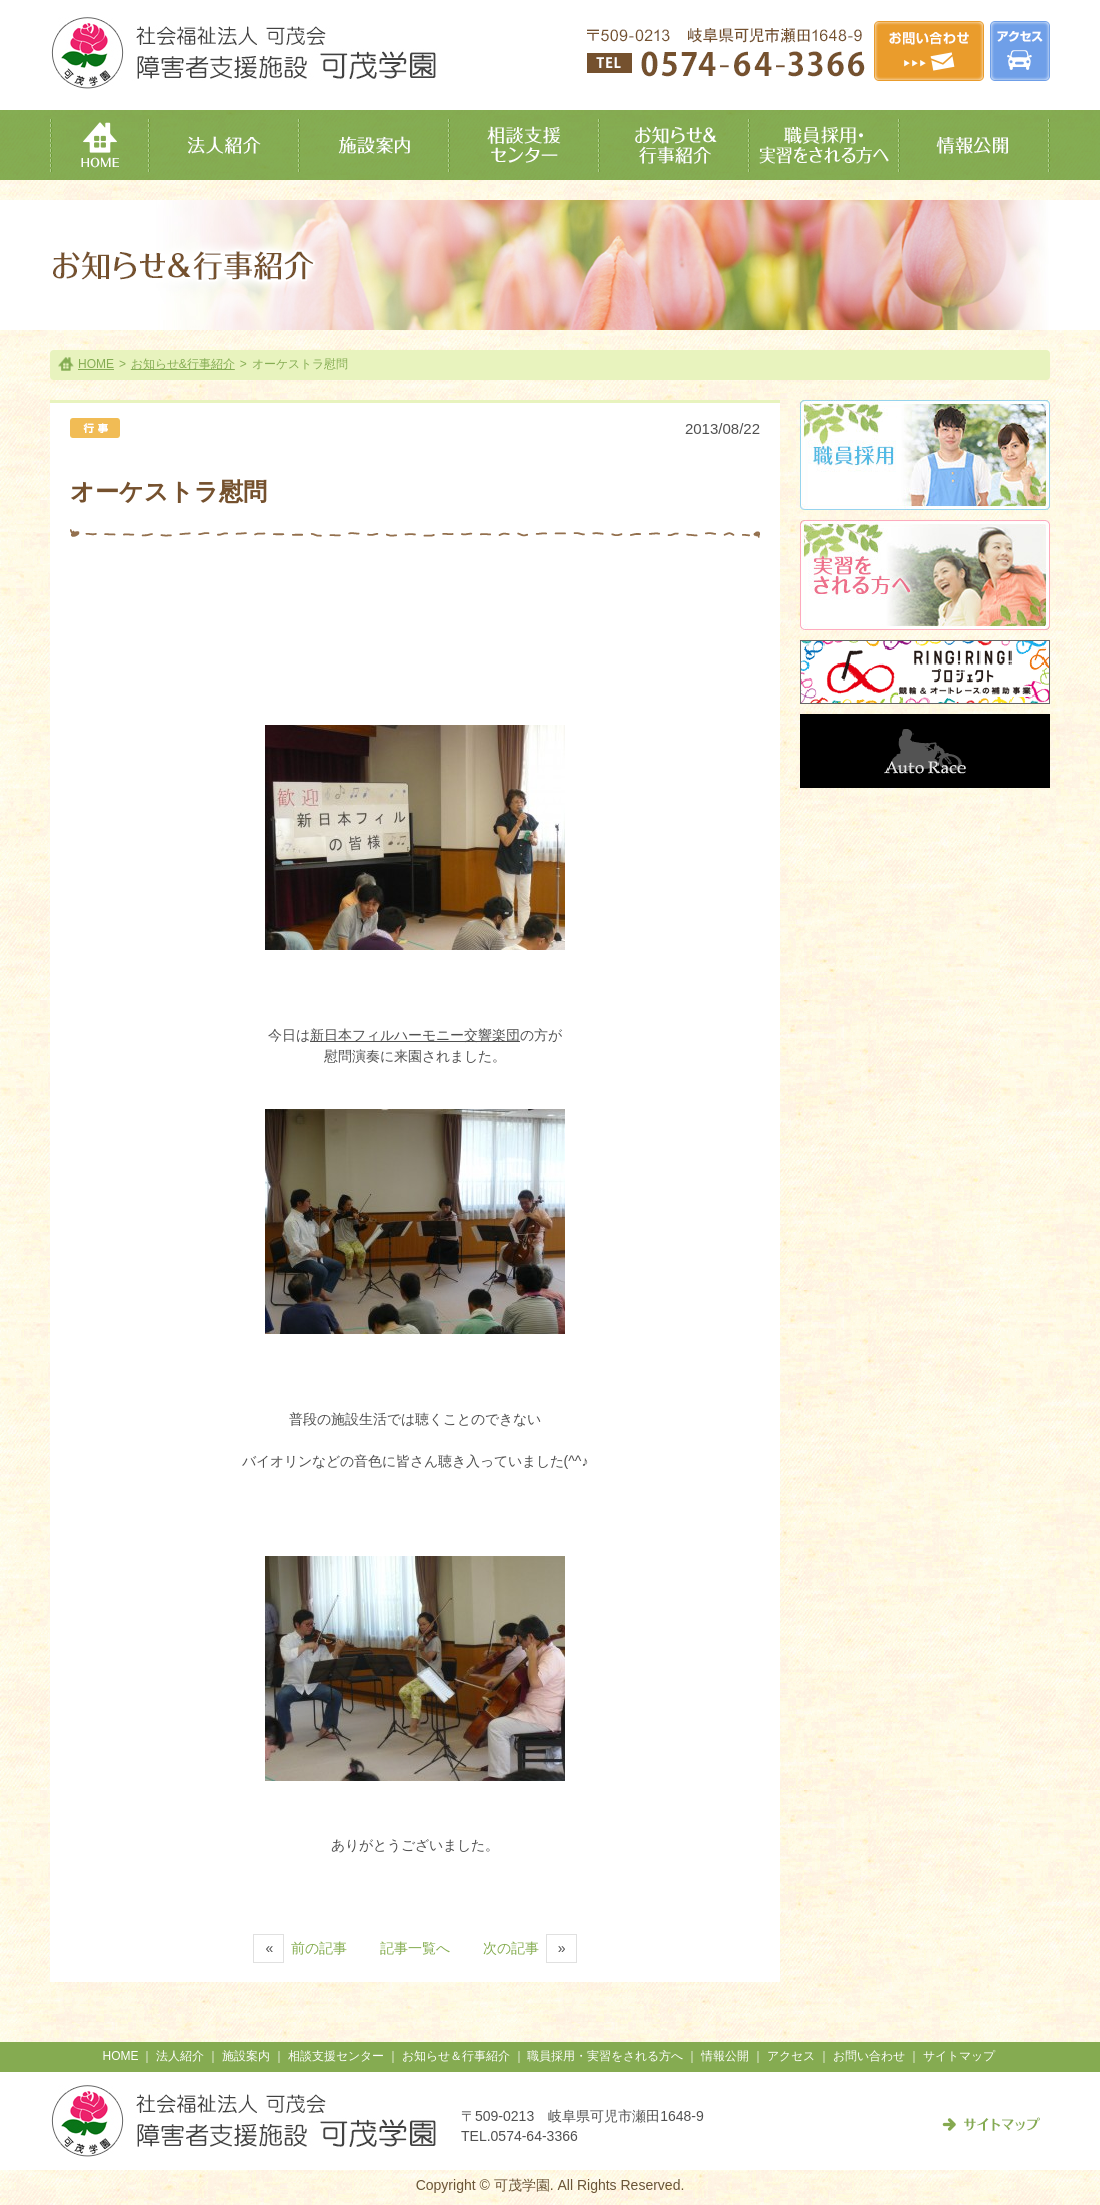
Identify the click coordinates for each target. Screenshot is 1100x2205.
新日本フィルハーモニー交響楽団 (415, 1035)
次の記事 (530, 1948)
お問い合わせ (869, 2056)
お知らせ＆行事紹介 (456, 2056)
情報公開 (725, 2056)
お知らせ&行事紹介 (183, 364)
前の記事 (300, 1948)
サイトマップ (959, 2056)
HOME (96, 364)
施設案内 (246, 2056)
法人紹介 (180, 2056)
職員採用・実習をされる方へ (605, 2056)
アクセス (791, 2056)
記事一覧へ (415, 1948)
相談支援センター (336, 2056)
